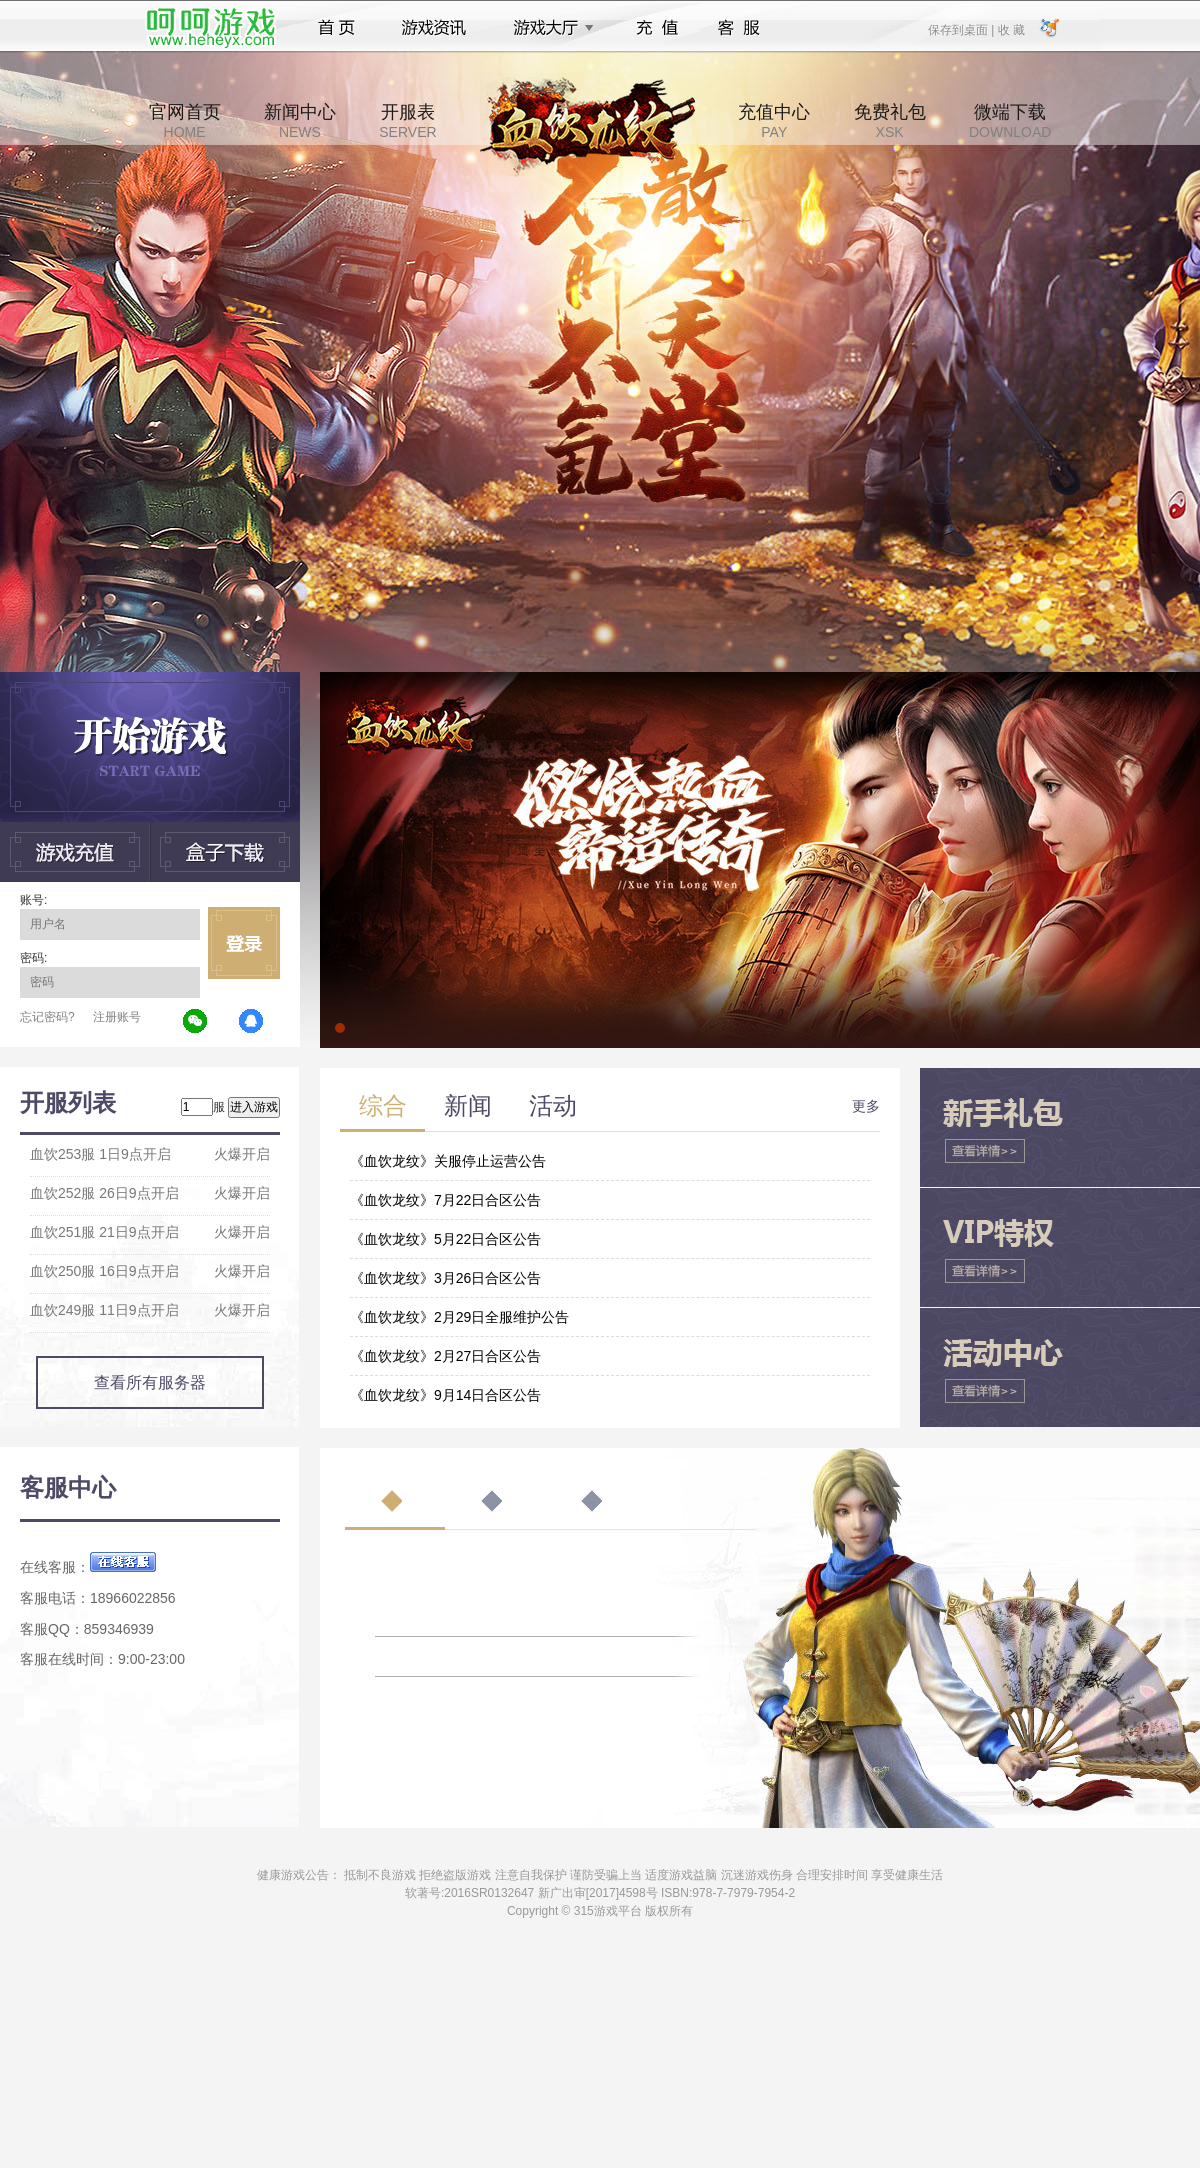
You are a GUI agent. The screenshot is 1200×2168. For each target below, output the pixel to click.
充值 (656, 28)
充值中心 (774, 121)
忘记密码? (47, 1017)
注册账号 (117, 1017)
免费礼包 (890, 121)
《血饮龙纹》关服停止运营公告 (448, 1161)
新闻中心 (300, 121)
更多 (866, 1106)
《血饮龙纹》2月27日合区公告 (445, 1356)
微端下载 (1010, 121)
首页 (336, 28)
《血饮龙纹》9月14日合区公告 (445, 1395)
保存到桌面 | (962, 29)
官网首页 (185, 121)
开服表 (407, 121)
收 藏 (1010, 29)
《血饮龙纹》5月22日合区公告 (445, 1239)
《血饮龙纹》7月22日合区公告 (445, 1200)
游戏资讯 (434, 28)
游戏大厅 (548, 28)
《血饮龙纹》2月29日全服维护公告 (459, 1317)
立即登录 (244, 943)
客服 (739, 28)
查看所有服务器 (150, 1382)
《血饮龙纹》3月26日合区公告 (445, 1278)
